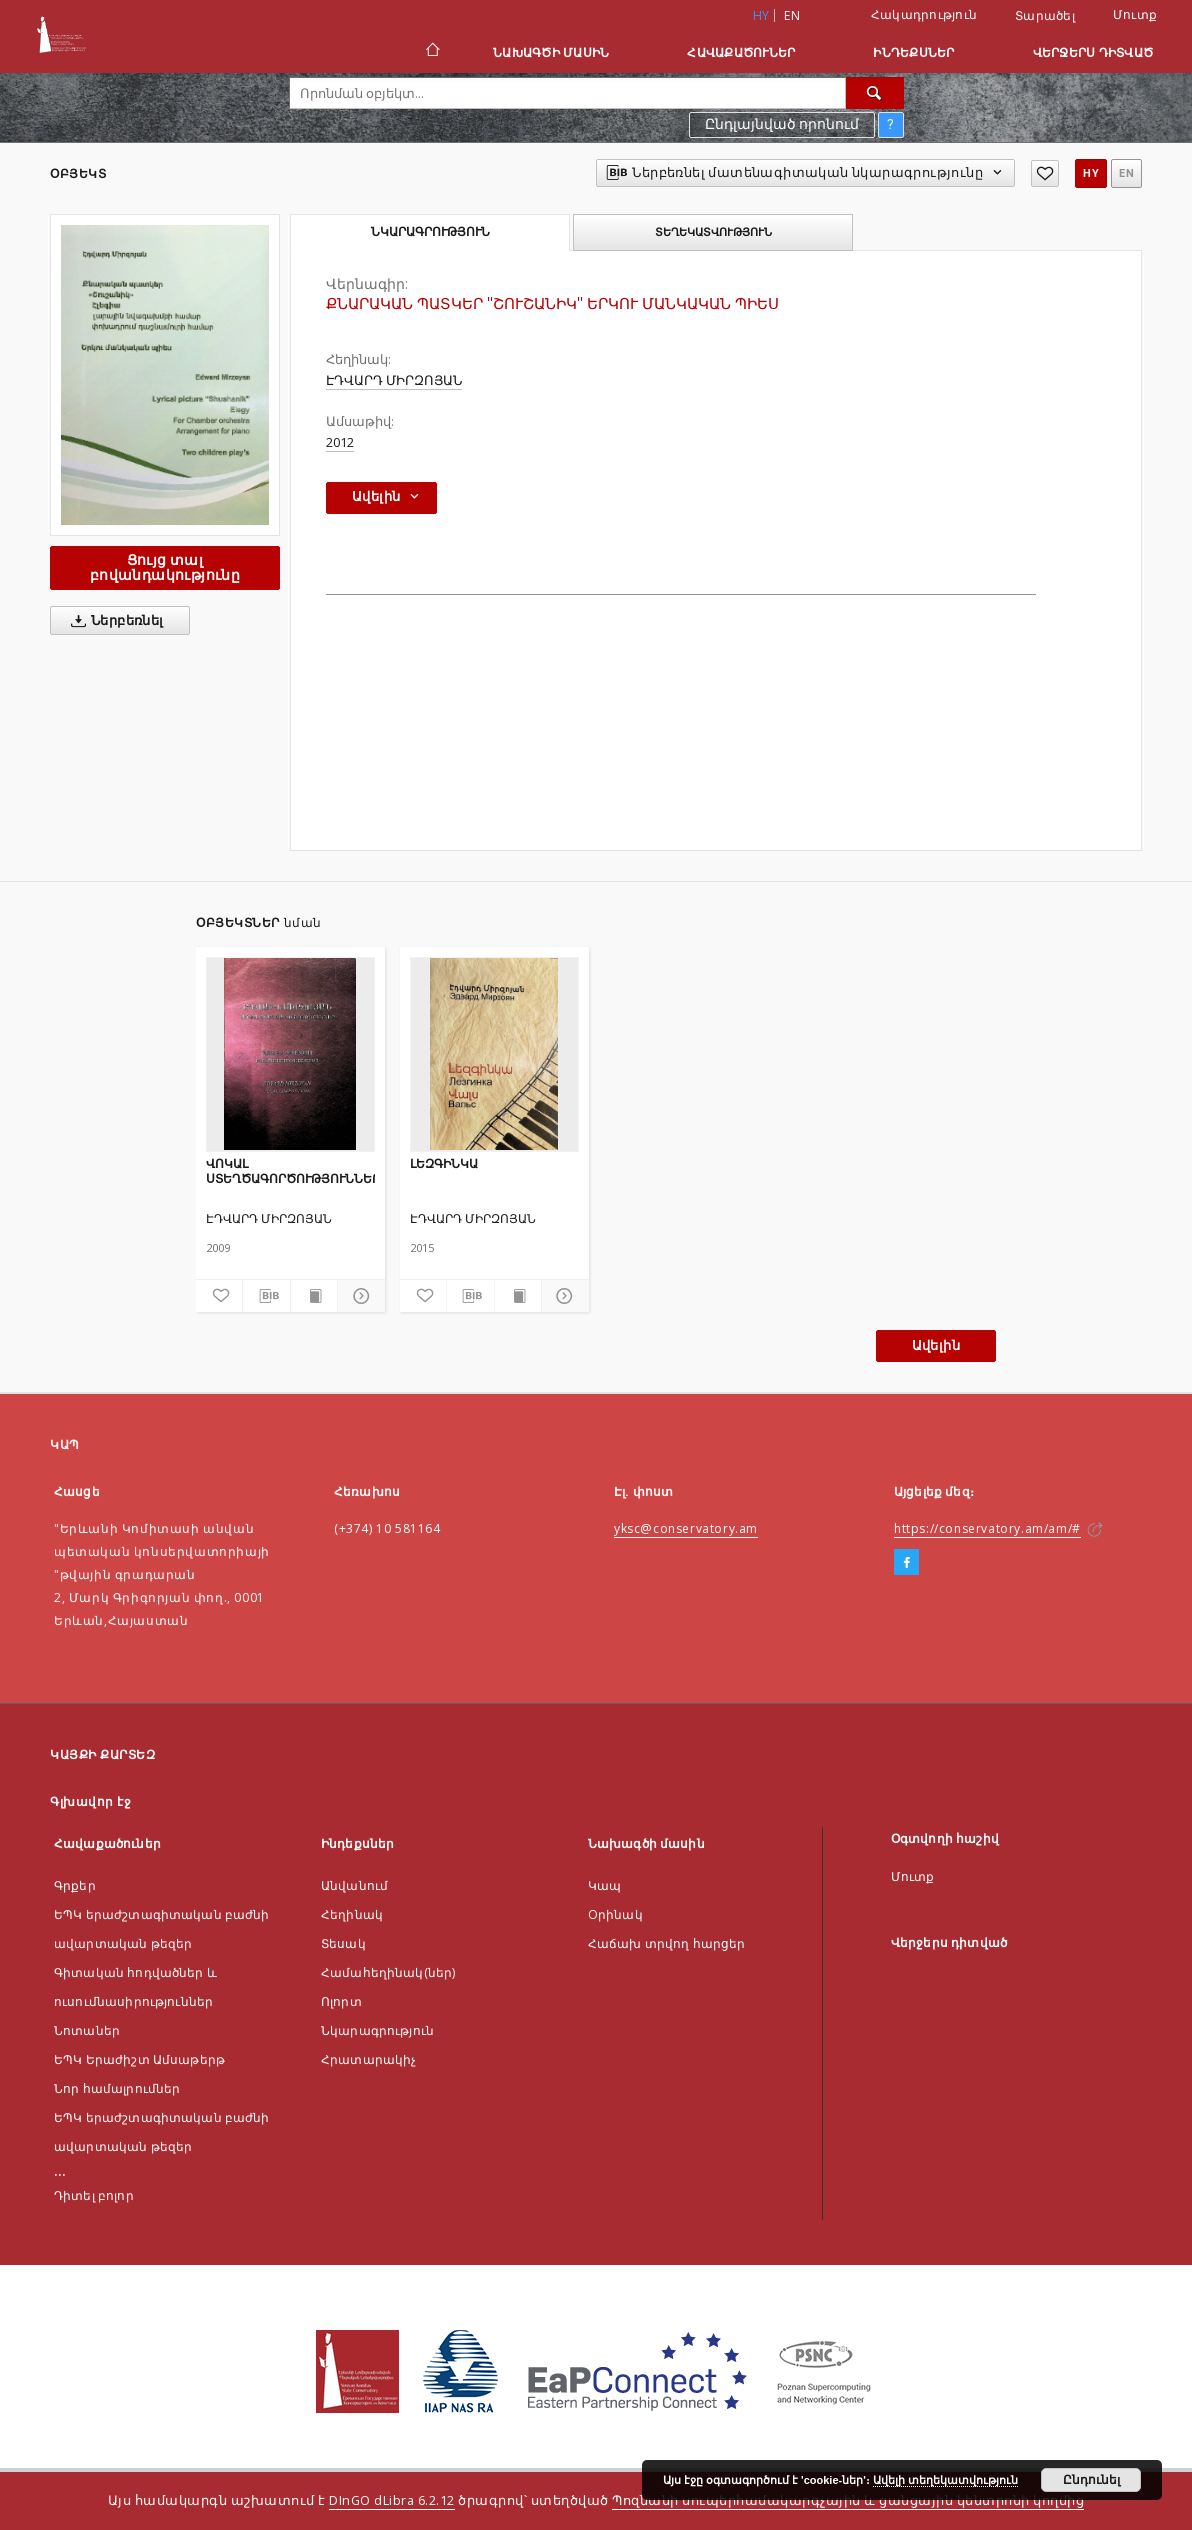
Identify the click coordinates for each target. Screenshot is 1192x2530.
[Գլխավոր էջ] (431, 52)
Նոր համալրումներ (117, 2088)
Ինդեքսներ (913, 52)
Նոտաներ (87, 2030)
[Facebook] (906, 1563)
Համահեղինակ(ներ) (388, 1972)
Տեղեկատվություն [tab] (713, 232)
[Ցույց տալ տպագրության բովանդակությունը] (314, 1296)
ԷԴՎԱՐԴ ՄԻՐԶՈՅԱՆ (394, 380)
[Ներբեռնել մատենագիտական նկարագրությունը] (266, 1296)
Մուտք (1135, 14)
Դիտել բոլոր (94, 2195)
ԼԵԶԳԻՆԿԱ (444, 1163)
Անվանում (354, 1885)
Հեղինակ (352, 1914)
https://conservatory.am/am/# (987, 1528)
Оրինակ (615, 1914)
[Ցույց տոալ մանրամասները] (358, 1296)
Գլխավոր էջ (90, 1801)
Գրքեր (75, 1885)
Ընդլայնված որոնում (782, 124)
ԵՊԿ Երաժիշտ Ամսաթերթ (139, 2059)
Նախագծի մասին (551, 52)
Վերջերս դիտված (1093, 52)
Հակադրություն (924, 14)
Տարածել (1045, 16)
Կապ (604, 1885)
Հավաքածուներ (741, 52)
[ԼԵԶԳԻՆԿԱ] (494, 1054)
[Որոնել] (875, 93)
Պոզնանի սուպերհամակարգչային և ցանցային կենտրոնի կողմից (848, 2500)
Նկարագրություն (377, 2030)
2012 (340, 442)
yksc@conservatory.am (686, 1528)
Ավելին (936, 1345)
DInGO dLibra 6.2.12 (392, 2500)
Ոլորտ (341, 2001)
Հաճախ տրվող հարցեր (667, 1943)
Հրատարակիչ (369, 2059)
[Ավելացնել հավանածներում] (1045, 173)
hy (1091, 173)
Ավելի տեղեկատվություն (945, 2480)
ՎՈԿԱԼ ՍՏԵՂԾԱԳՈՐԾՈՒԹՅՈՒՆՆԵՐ (290, 1170)
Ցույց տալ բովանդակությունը (165, 567)
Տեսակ (343, 1943)
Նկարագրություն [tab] (430, 232)
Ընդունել (1091, 2480)
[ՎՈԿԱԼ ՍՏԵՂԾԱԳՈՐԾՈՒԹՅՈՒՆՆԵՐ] (290, 1054)
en (792, 15)
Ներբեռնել (113, 621)
